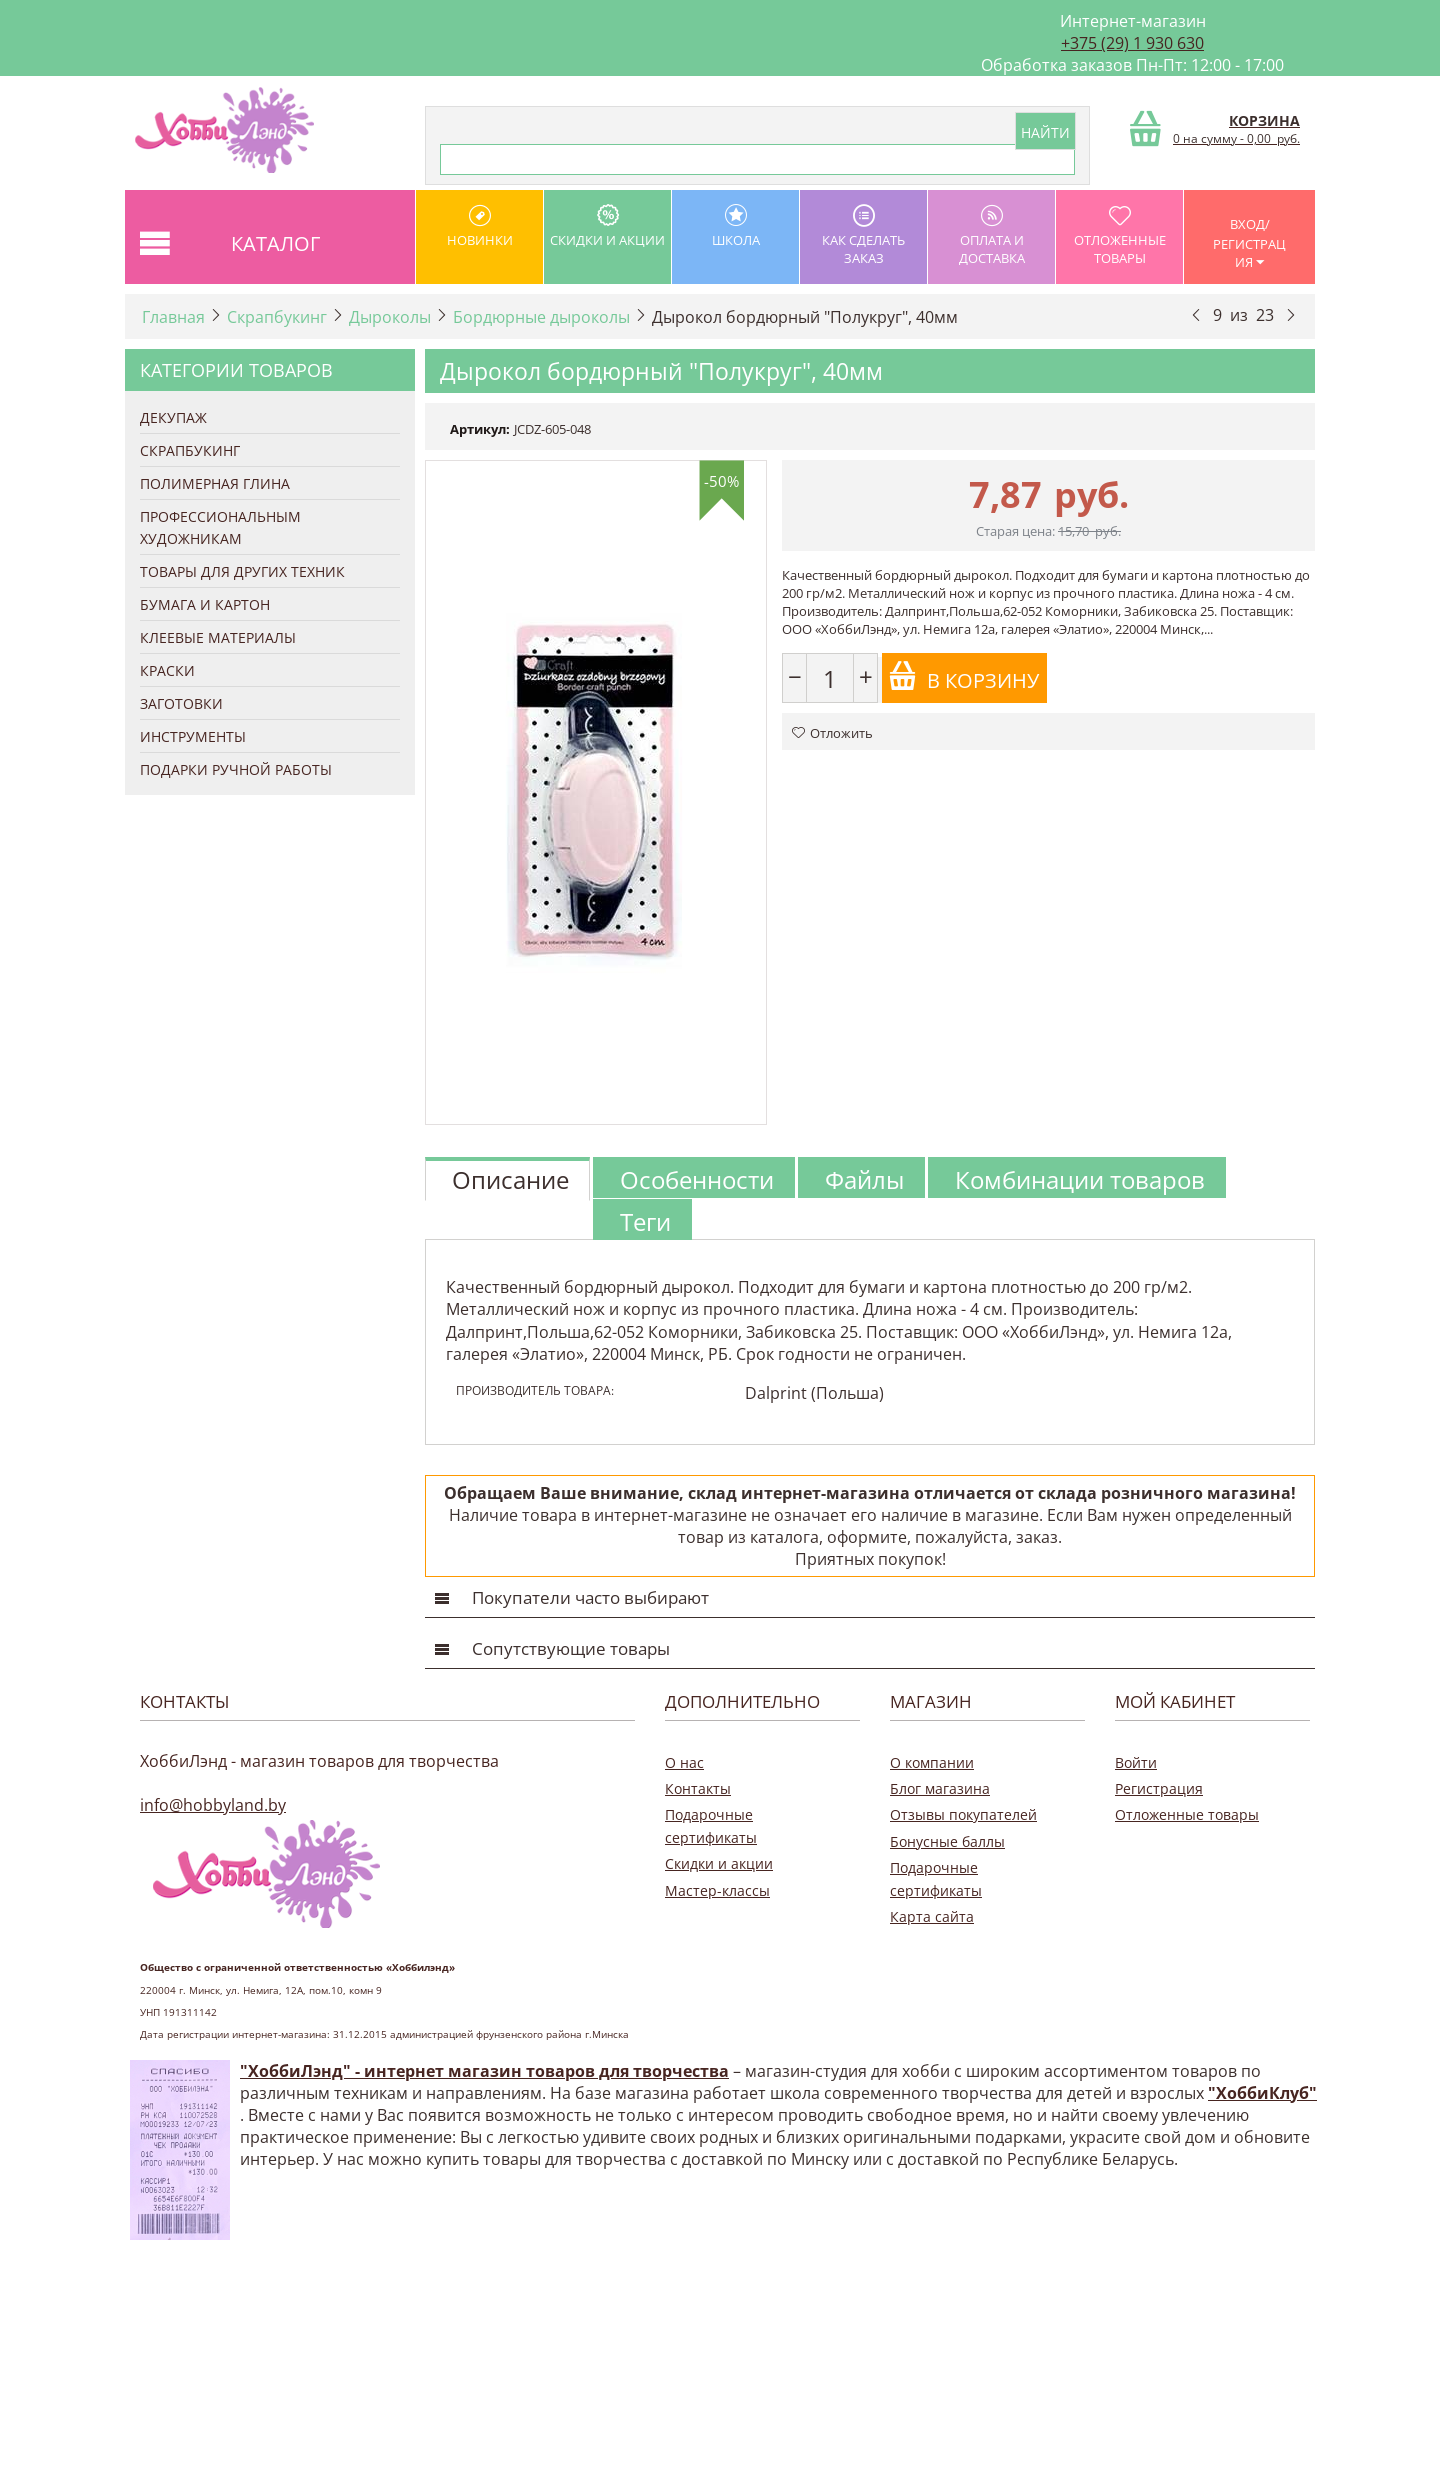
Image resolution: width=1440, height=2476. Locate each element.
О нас (684, 1762)
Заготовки (181, 703)
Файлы (864, 1179)
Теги (645, 1221)
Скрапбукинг (277, 317)
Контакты (698, 1788)
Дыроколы (390, 317)
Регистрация (1159, 1788)
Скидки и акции (607, 226)
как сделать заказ (863, 235)
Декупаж (173, 417)
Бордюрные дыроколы (541, 317)
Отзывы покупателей (963, 1814)
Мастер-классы (717, 1890)
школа (735, 226)
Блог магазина (940, 1788)
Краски (167, 670)
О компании (932, 1762)
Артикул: (480, 429)
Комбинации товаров (1080, 1179)
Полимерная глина (215, 483)
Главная (173, 317)
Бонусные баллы (947, 1841)
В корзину (963, 677)
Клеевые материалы (218, 637)
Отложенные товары (1119, 235)
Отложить (832, 733)
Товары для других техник (242, 571)
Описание (510, 1179)
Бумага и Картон (205, 604)
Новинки (479, 226)
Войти (1136, 1762)
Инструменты (193, 736)
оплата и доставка (991, 235)
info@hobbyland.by (213, 1805)
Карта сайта (932, 1916)
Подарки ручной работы (236, 769)
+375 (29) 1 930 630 (1132, 43)
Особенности (697, 1179)
